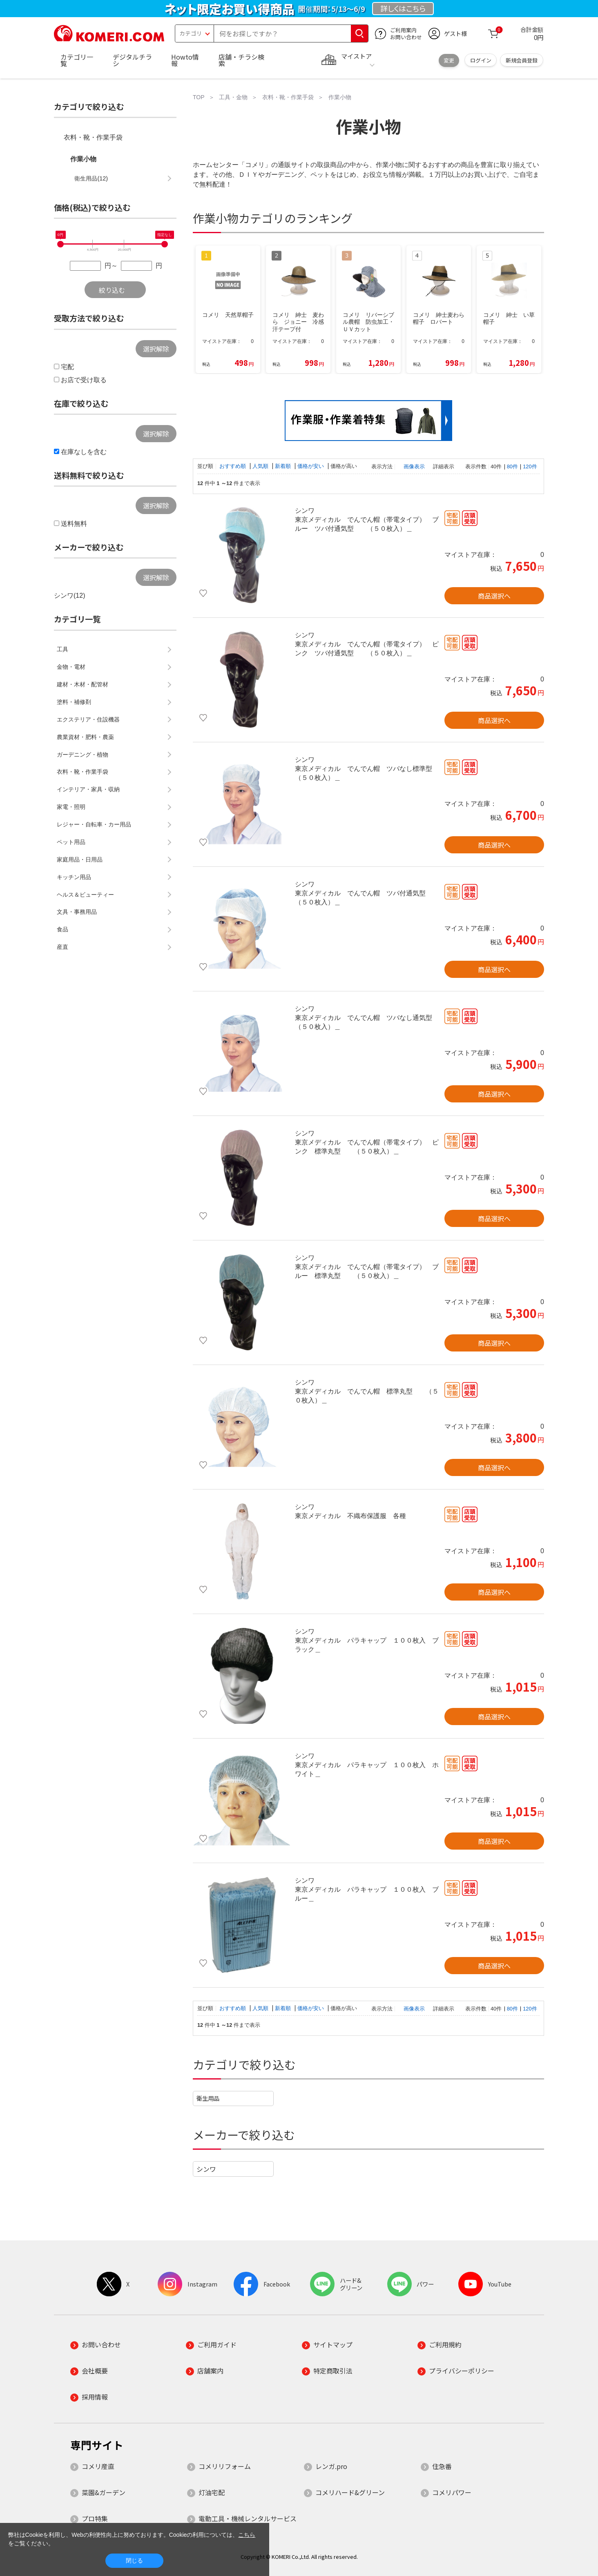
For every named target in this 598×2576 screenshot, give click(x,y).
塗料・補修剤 (74, 702)
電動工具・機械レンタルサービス (248, 2518)
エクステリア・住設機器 (88, 719)
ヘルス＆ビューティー (85, 894)
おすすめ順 (233, 466)
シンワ (206, 2169)
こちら (246, 2534)
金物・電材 (71, 666)
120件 (530, 466)
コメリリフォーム (225, 2466)
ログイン (480, 60)
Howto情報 (185, 60)
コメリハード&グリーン (350, 2492)
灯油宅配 (212, 2492)
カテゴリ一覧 (76, 60)
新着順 (283, 466)
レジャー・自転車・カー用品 (94, 824)
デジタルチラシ (132, 60)
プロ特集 (95, 2518)
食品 (62, 929)
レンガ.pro (331, 2466)
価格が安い (311, 466)
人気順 (261, 466)
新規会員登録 (522, 60)
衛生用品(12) (91, 178)
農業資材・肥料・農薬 (85, 737)
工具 (62, 649)
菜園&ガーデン (103, 2492)
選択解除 (156, 349)
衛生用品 (207, 2098)
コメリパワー (451, 2492)
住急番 (442, 2466)
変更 (449, 60)
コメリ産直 (98, 2466)
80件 (512, 466)
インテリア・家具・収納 (88, 789)
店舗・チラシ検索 (241, 60)
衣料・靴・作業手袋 (93, 137)
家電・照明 (71, 807)
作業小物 (83, 159)
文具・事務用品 (77, 911)
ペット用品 (71, 842)
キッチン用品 (74, 877)
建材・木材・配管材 (82, 684)
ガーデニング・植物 (82, 754)
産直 (62, 947)
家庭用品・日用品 (80, 859)
